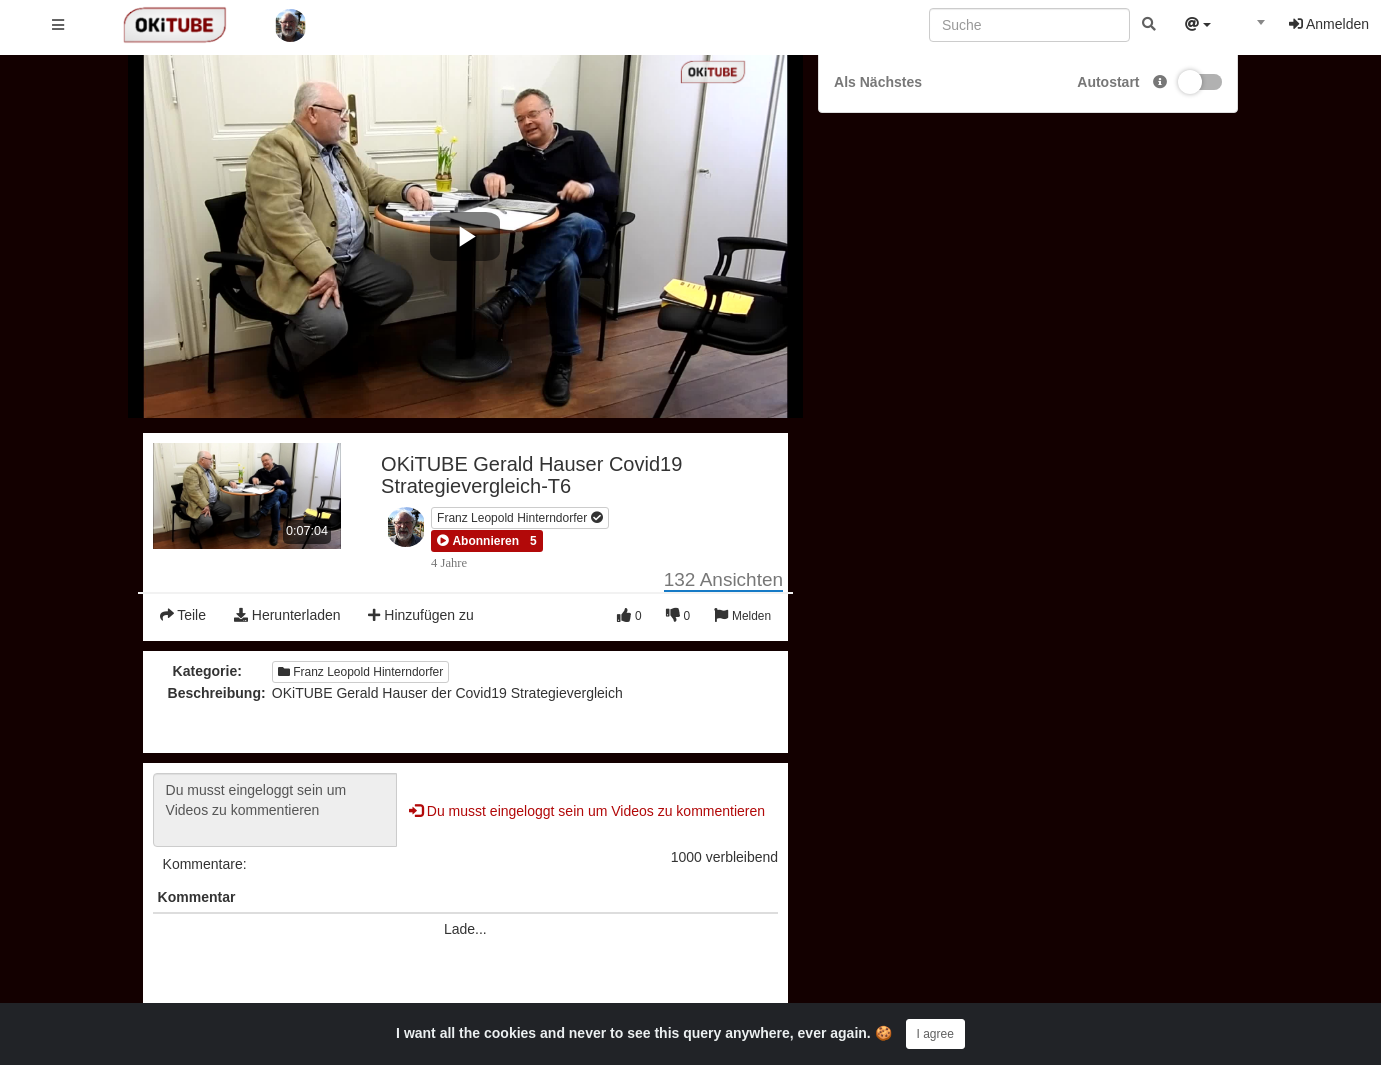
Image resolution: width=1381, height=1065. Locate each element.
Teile (183, 615)
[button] (478, 541)
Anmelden (1329, 24)
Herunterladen (287, 615)
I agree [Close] (935, 1034)
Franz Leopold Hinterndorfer (519, 518)
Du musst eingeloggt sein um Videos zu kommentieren (275, 810)
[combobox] (1250, 29)
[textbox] (1250, 28)
